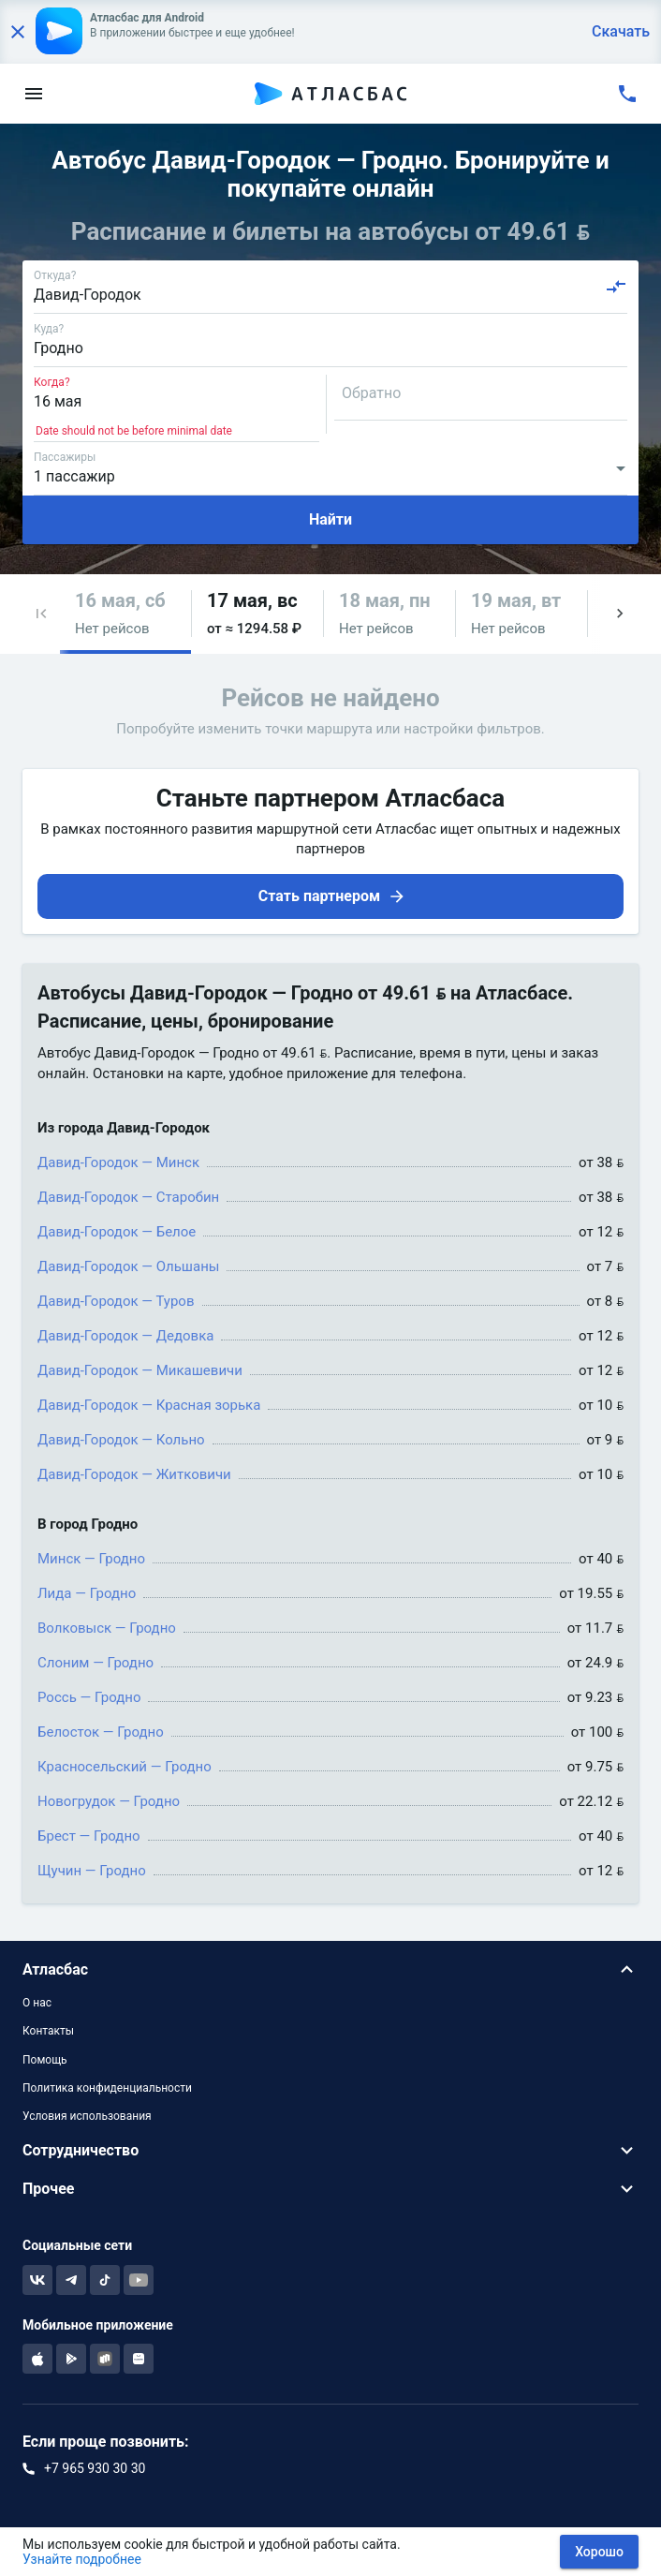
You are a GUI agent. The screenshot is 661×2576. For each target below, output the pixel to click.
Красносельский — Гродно (124, 1766)
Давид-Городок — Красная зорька (148, 1405)
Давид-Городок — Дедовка (125, 1335)
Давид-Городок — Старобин (128, 1197)
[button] (41, 614)
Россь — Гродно (88, 1697)
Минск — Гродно (91, 1558)
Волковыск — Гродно (106, 1628)
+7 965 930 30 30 (94, 2468)
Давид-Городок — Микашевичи (139, 1370)
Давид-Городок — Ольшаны (128, 1266)
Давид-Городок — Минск (118, 1162)
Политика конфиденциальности (107, 2088)
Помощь (44, 2059)
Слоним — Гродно (95, 1662)
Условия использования (87, 2116)
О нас (36, 2002)
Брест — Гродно (88, 1836)
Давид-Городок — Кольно (121, 1439)
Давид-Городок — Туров (116, 1301)
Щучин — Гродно (91, 1870)
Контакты (48, 2030)
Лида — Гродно (86, 1593)
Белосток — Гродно (100, 1732)
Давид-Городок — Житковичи (134, 1474)
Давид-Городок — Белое (116, 1231)
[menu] (33, 93)
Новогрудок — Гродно (108, 1801)
